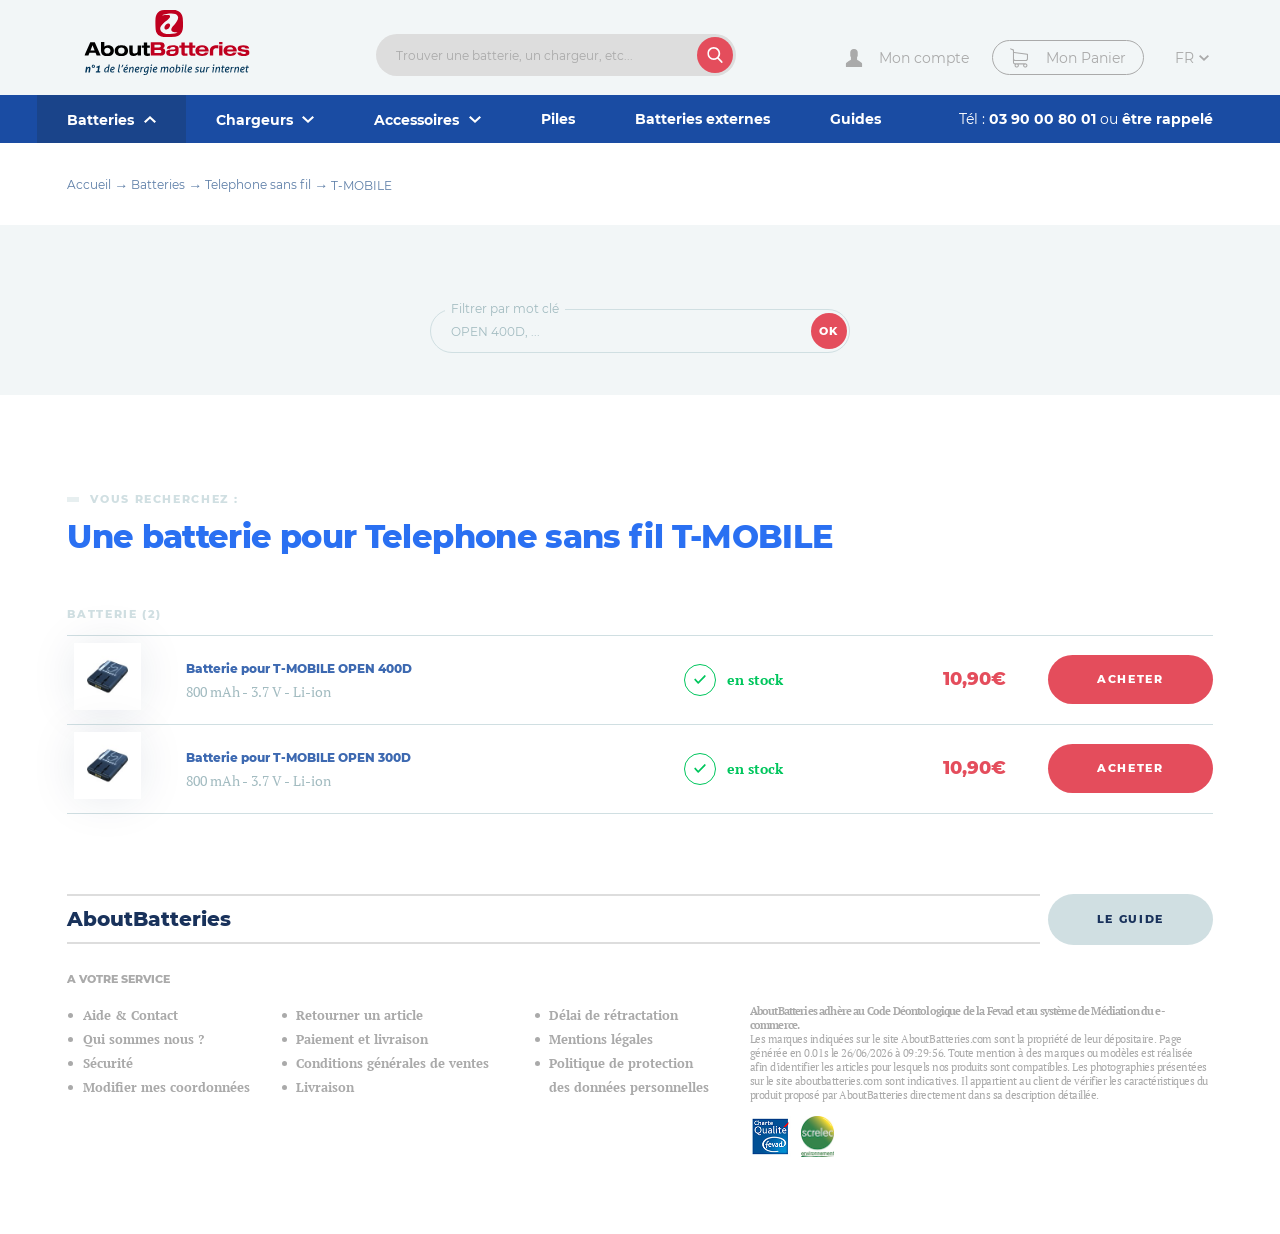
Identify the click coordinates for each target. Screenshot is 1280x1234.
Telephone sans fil (258, 184)
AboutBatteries (149, 919)
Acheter (1130, 679)
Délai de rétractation (613, 1015)
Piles (558, 119)
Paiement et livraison (362, 1039)
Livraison (325, 1087)
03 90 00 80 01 (1044, 119)
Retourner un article (359, 1015)
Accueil (89, 184)
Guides (855, 119)
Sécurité (108, 1063)
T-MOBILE (361, 185)
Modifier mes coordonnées (166, 1087)
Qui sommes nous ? (143, 1039)
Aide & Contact (130, 1015)
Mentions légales (601, 1039)
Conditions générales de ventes (392, 1063)
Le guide (1130, 919)
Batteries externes (702, 119)
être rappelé (1167, 119)
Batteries (158, 184)
